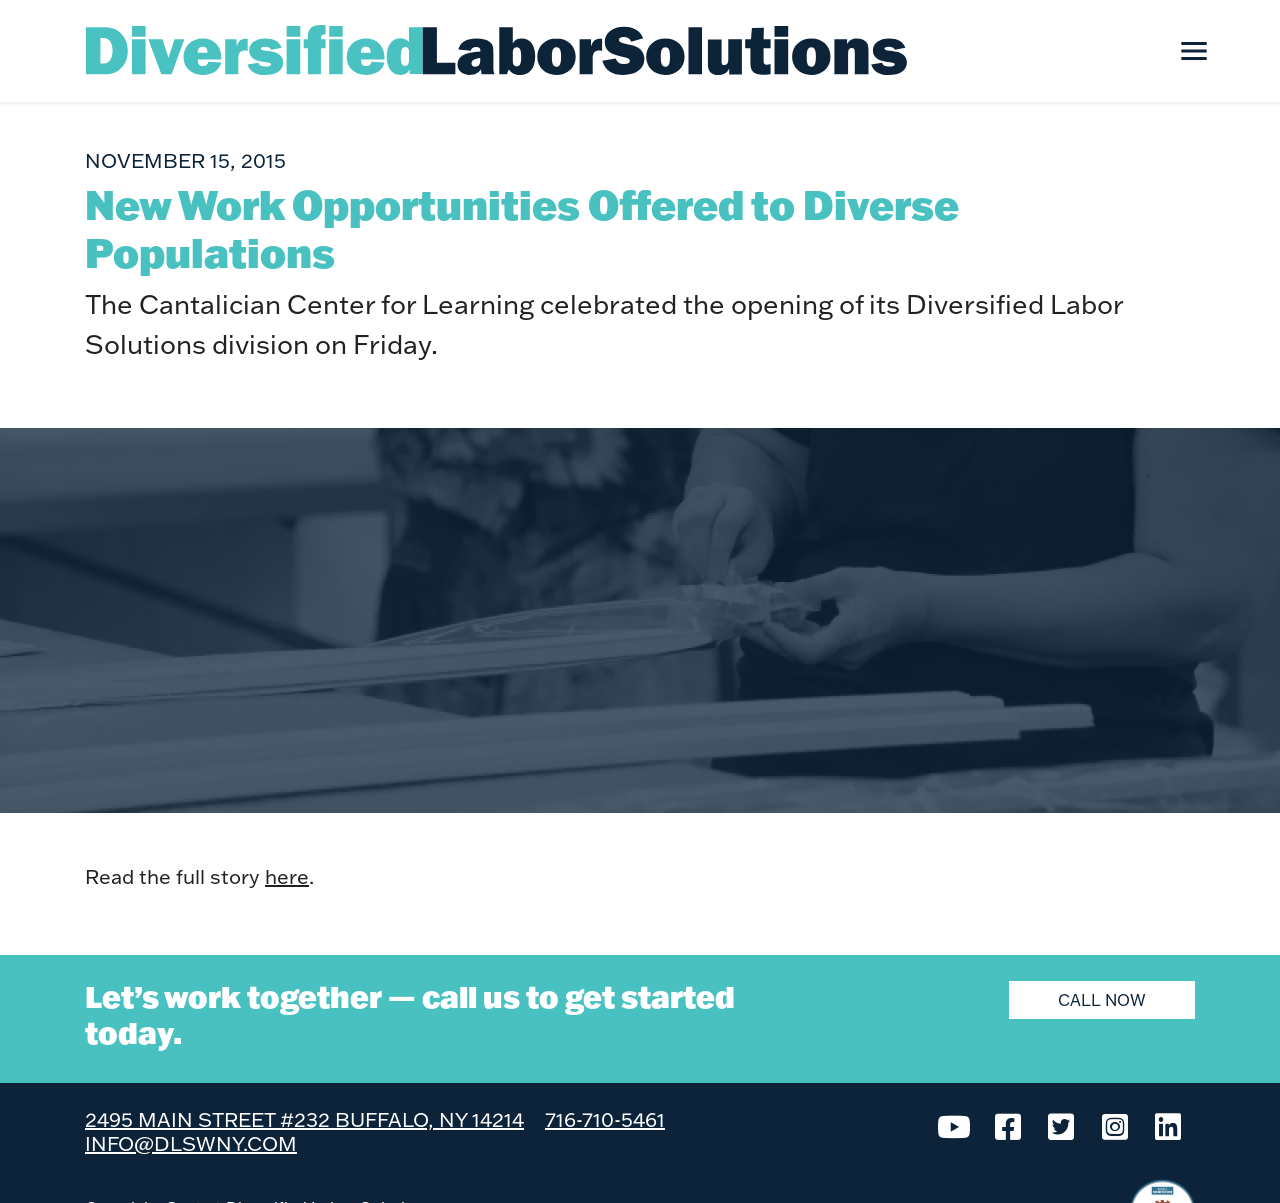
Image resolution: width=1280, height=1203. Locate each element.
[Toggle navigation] (1194, 51)
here (287, 876)
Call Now (1102, 999)
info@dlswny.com (191, 1143)
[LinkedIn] (1169, 1124)
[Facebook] (1008, 1124)
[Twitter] (1062, 1124)
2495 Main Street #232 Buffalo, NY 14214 (304, 1119)
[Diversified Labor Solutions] (497, 50)
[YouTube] (955, 1124)
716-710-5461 (605, 1119)
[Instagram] (1115, 1124)
